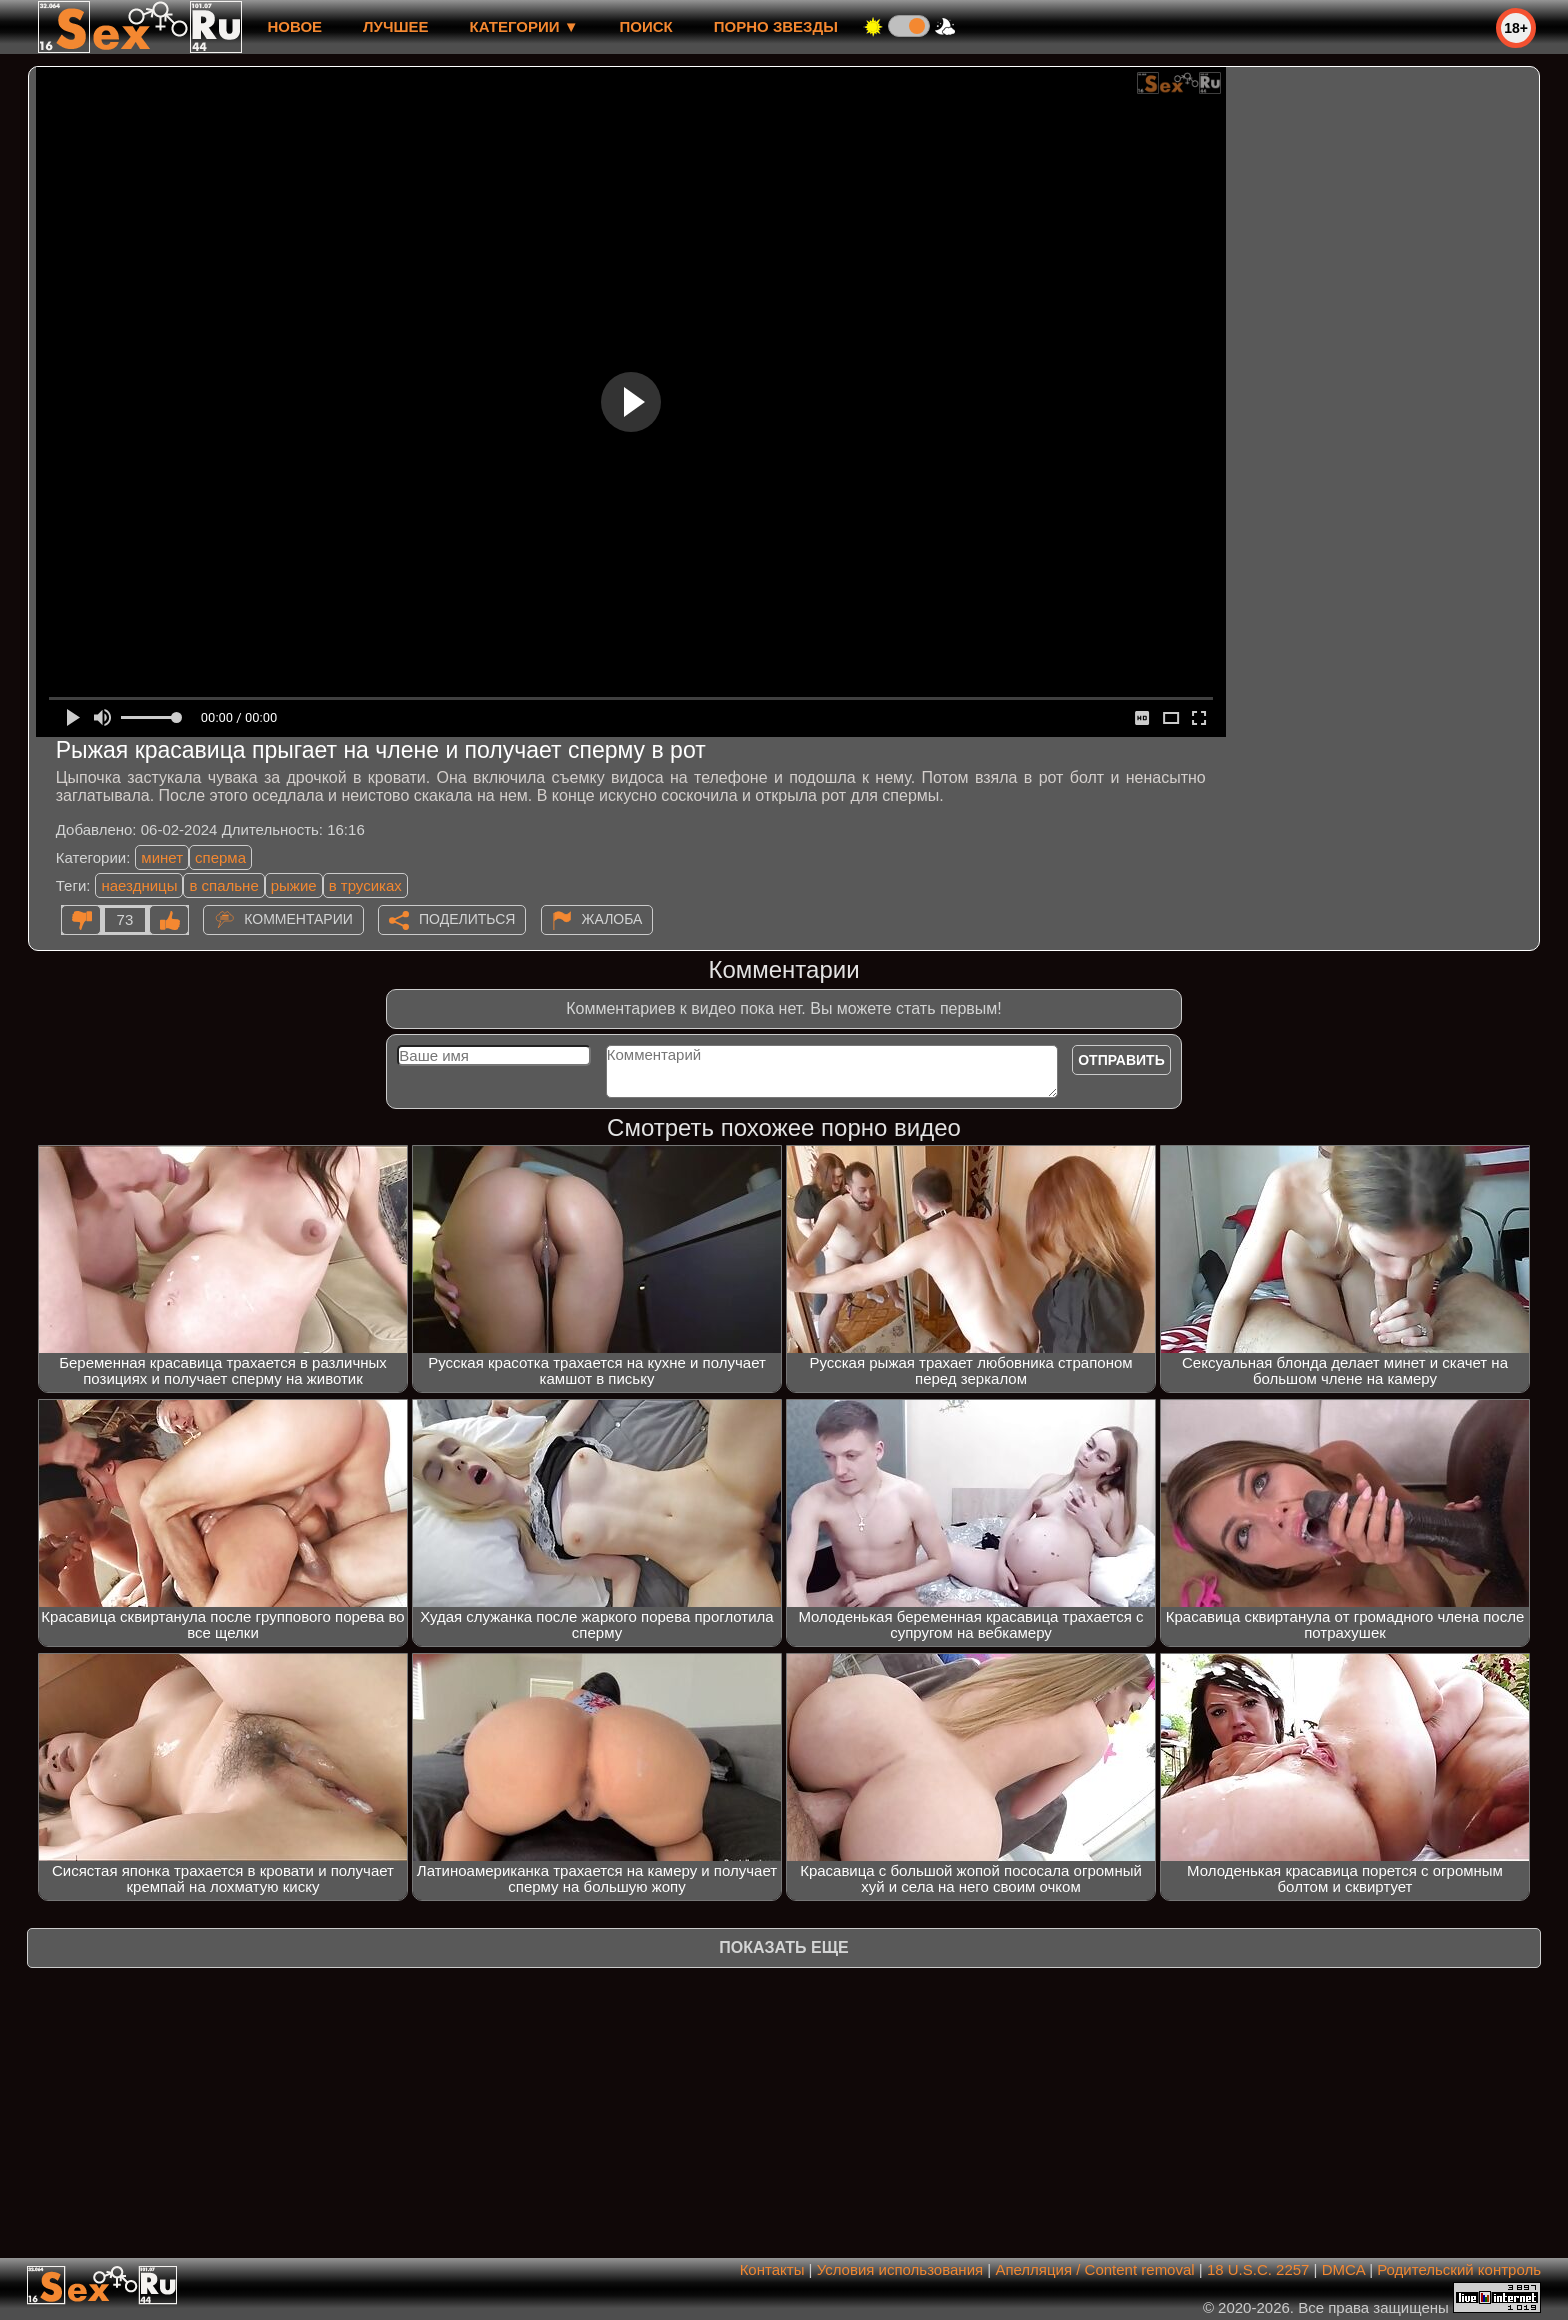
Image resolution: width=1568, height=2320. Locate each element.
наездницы (139, 885)
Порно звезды (776, 26)
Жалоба (612, 919)
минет (162, 857)
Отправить (1121, 1060)
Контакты (772, 2269)
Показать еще (783, 1947)
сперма (220, 857)
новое (294, 26)
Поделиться (467, 919)
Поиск (646, 26)
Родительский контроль (1459, 2269)
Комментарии (298, 919)
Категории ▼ (524, 26)
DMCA (1343, 2269)
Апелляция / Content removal (1094, 2269)
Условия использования (900, 2269)
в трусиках (365, 885)
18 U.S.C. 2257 (1258, 2269)
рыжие (294, 885)
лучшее (395, 26)
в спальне (223, 885)
